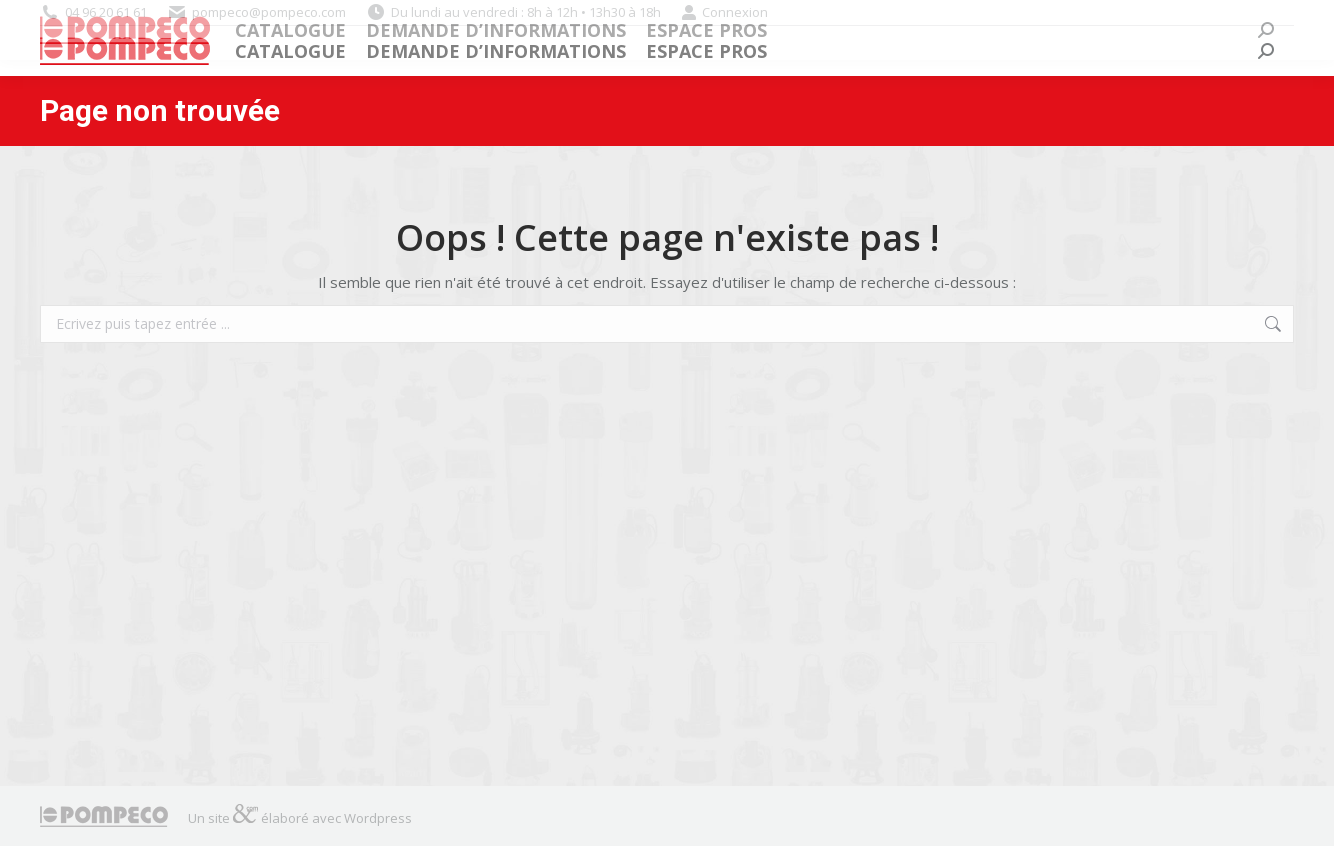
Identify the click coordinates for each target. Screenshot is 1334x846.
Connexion (724, 12)
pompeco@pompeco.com (269, 12)
